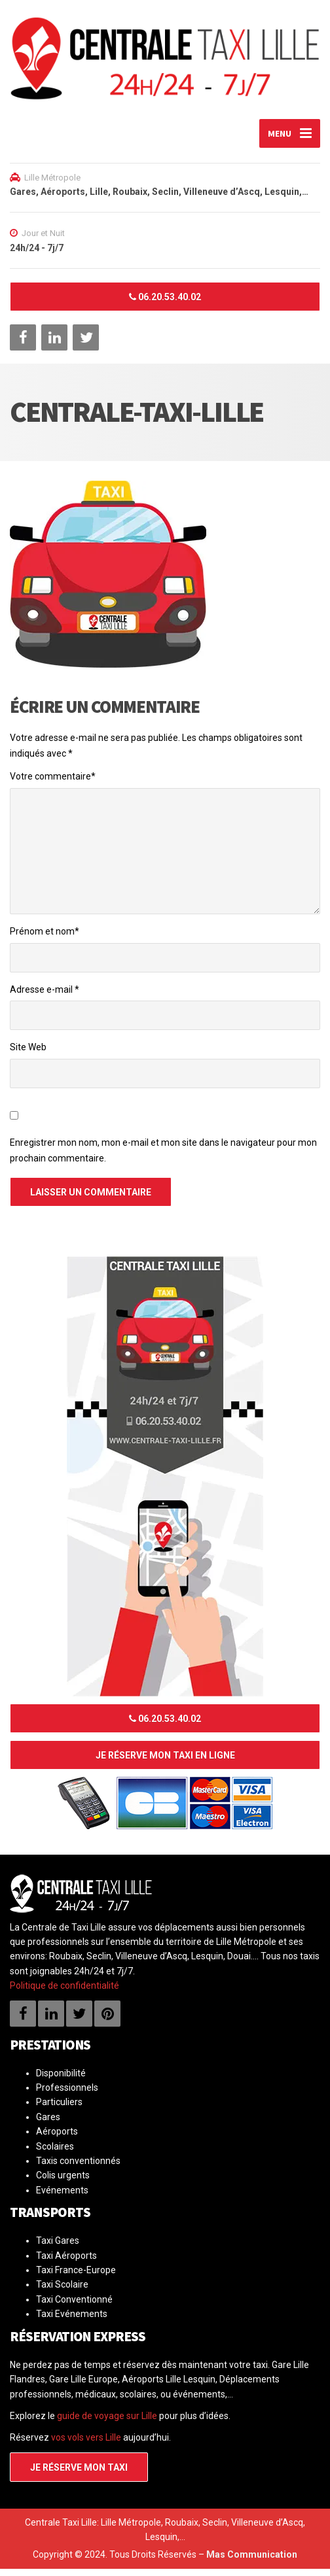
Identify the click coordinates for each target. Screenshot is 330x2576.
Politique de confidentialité (64, 1992)
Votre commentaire (53, 783)
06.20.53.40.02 (165, 304)
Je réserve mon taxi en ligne (165, 1762)
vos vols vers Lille (86, 2444)
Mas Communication (251, 2561)
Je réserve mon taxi (79, 2474)
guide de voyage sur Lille (107, 2423)
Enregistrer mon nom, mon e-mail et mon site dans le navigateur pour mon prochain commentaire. (163, 1157)
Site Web (28, 1054)
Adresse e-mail (44, 996)
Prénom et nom (44, 938)
